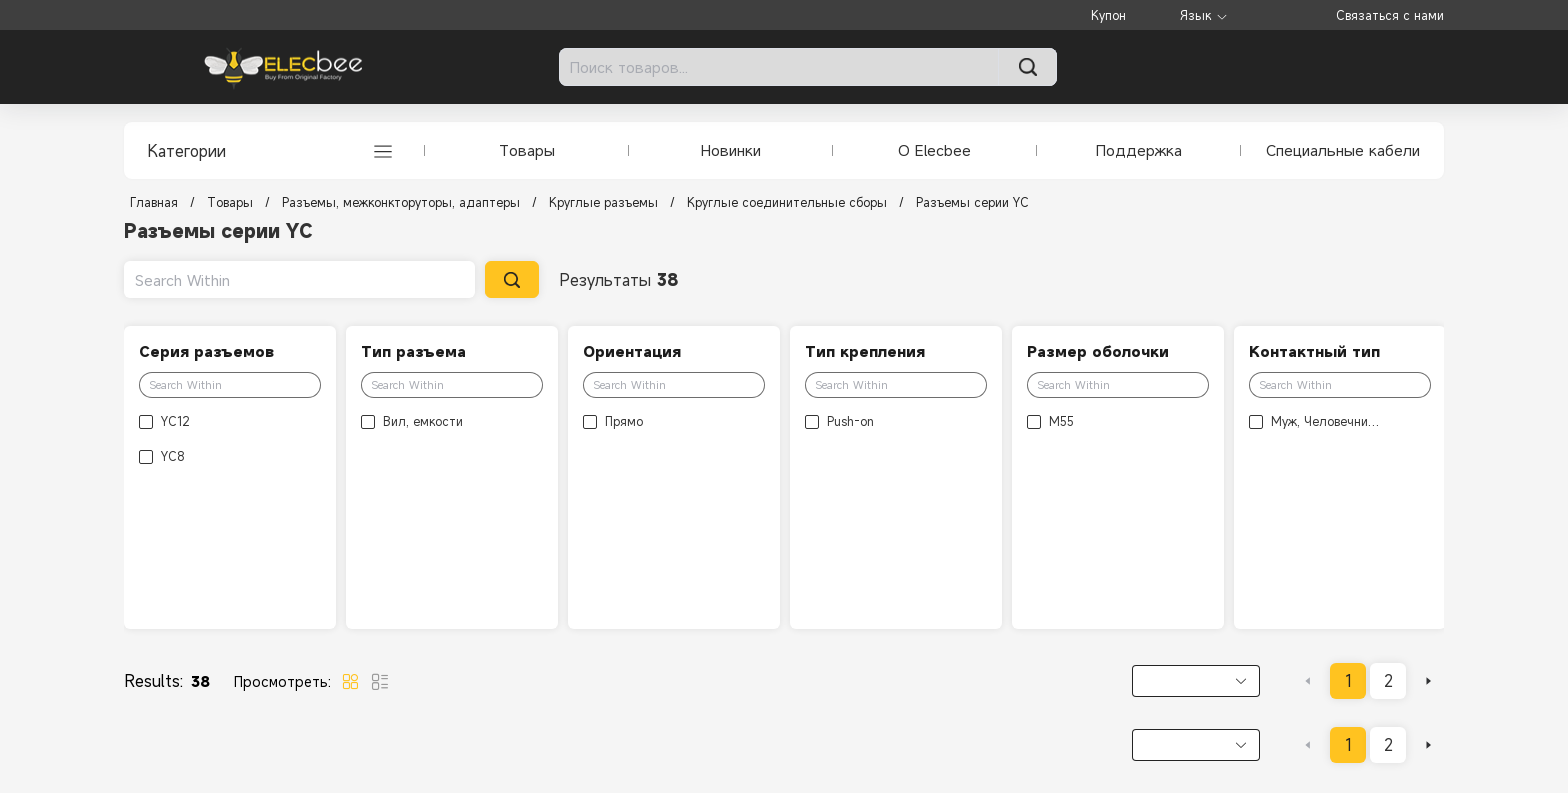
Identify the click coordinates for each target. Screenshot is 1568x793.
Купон (1108, 15)
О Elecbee (934, 150)
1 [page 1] (1348, 681)
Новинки (731, 150)
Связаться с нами (1390, 15)
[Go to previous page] (1308, 681)
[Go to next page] (1428, 681)
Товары (527, 150)
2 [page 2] (1388, 681)
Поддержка (1139, 150)
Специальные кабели (1343, 150)
